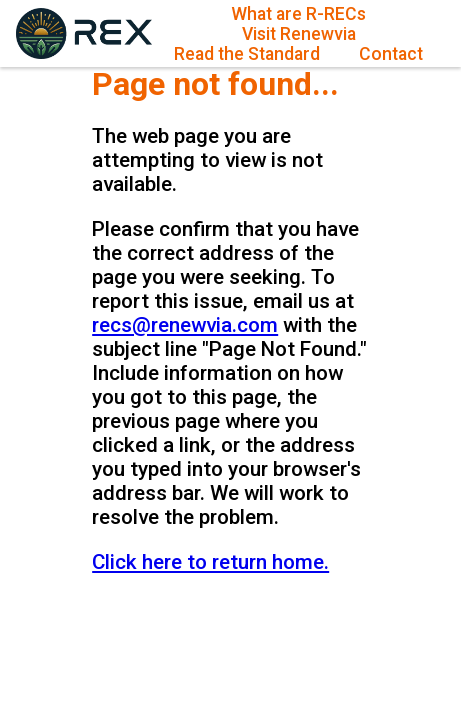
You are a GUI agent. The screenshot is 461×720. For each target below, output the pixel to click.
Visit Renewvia (299, 34)
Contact (391, 54)
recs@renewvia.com (185, 325)
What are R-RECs (298, 14)
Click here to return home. (210, 562)
